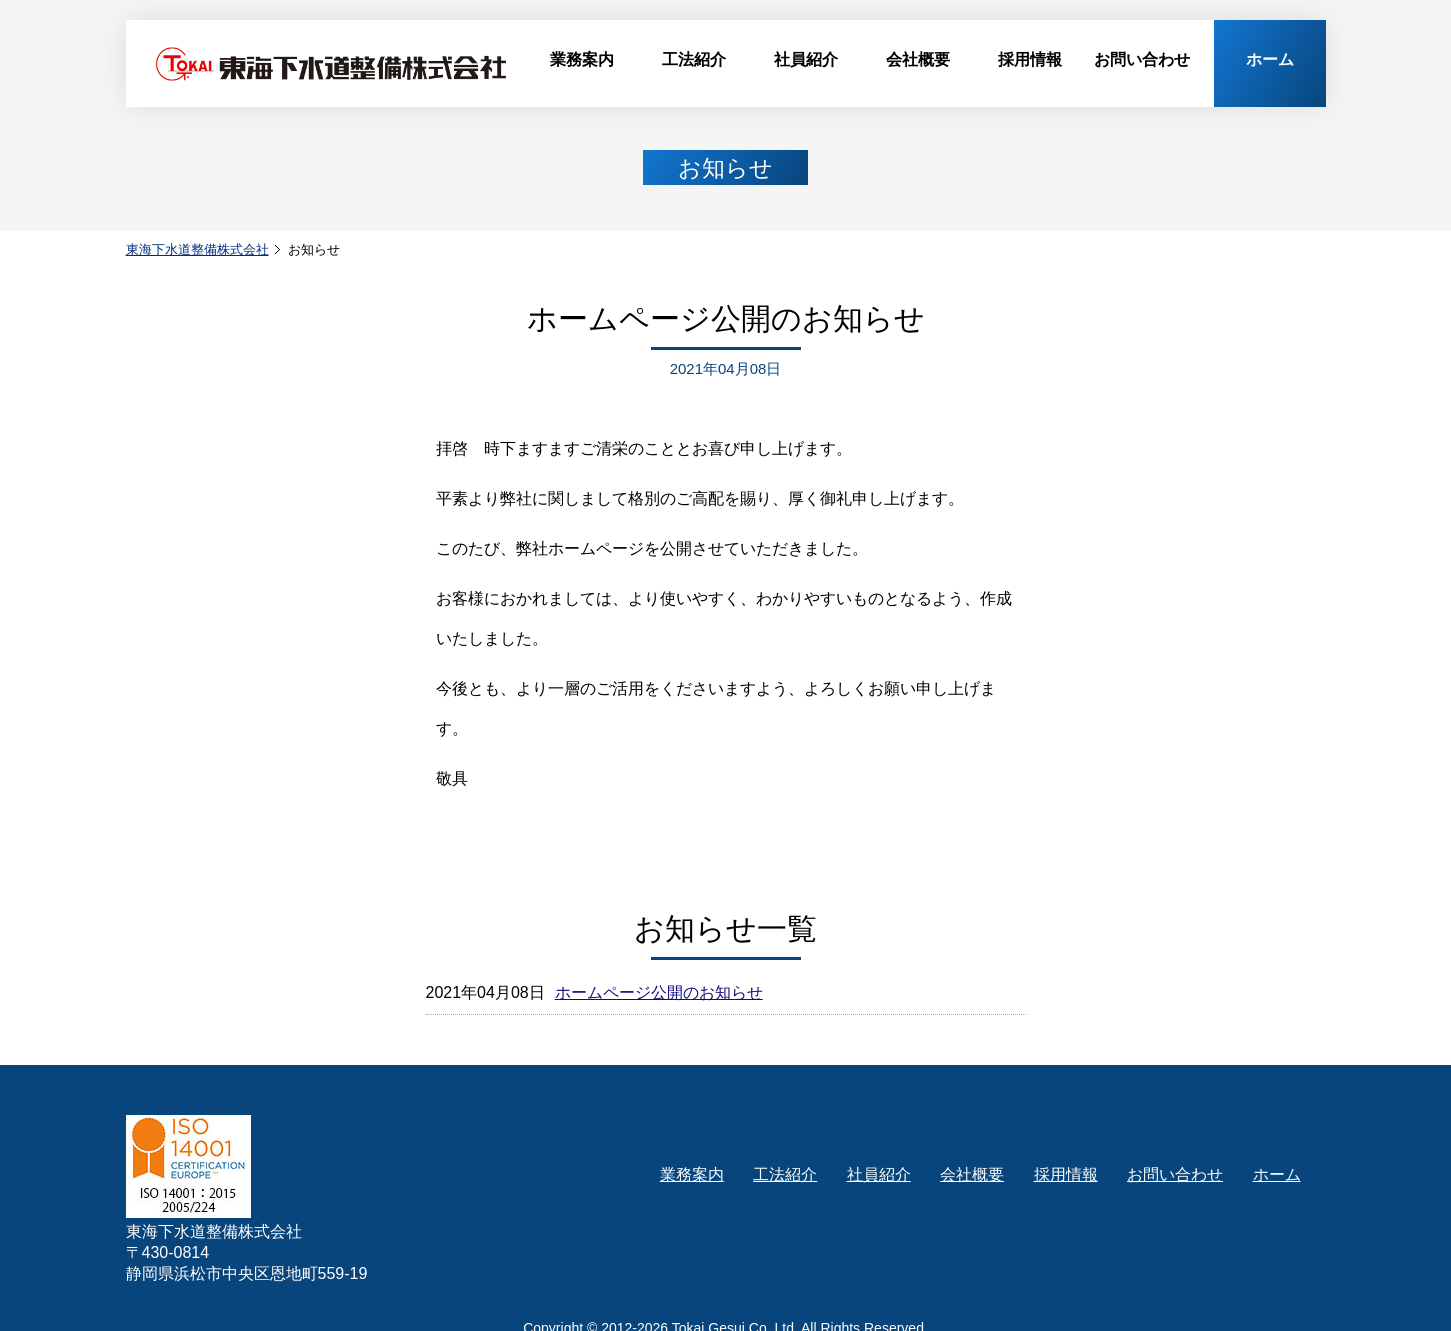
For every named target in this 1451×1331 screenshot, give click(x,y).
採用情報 (1030, 59)
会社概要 (918, 59)
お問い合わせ (1142, 59)
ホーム (1270, 59)
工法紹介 (694, 59)
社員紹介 (806, 59)
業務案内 (582, 59)
